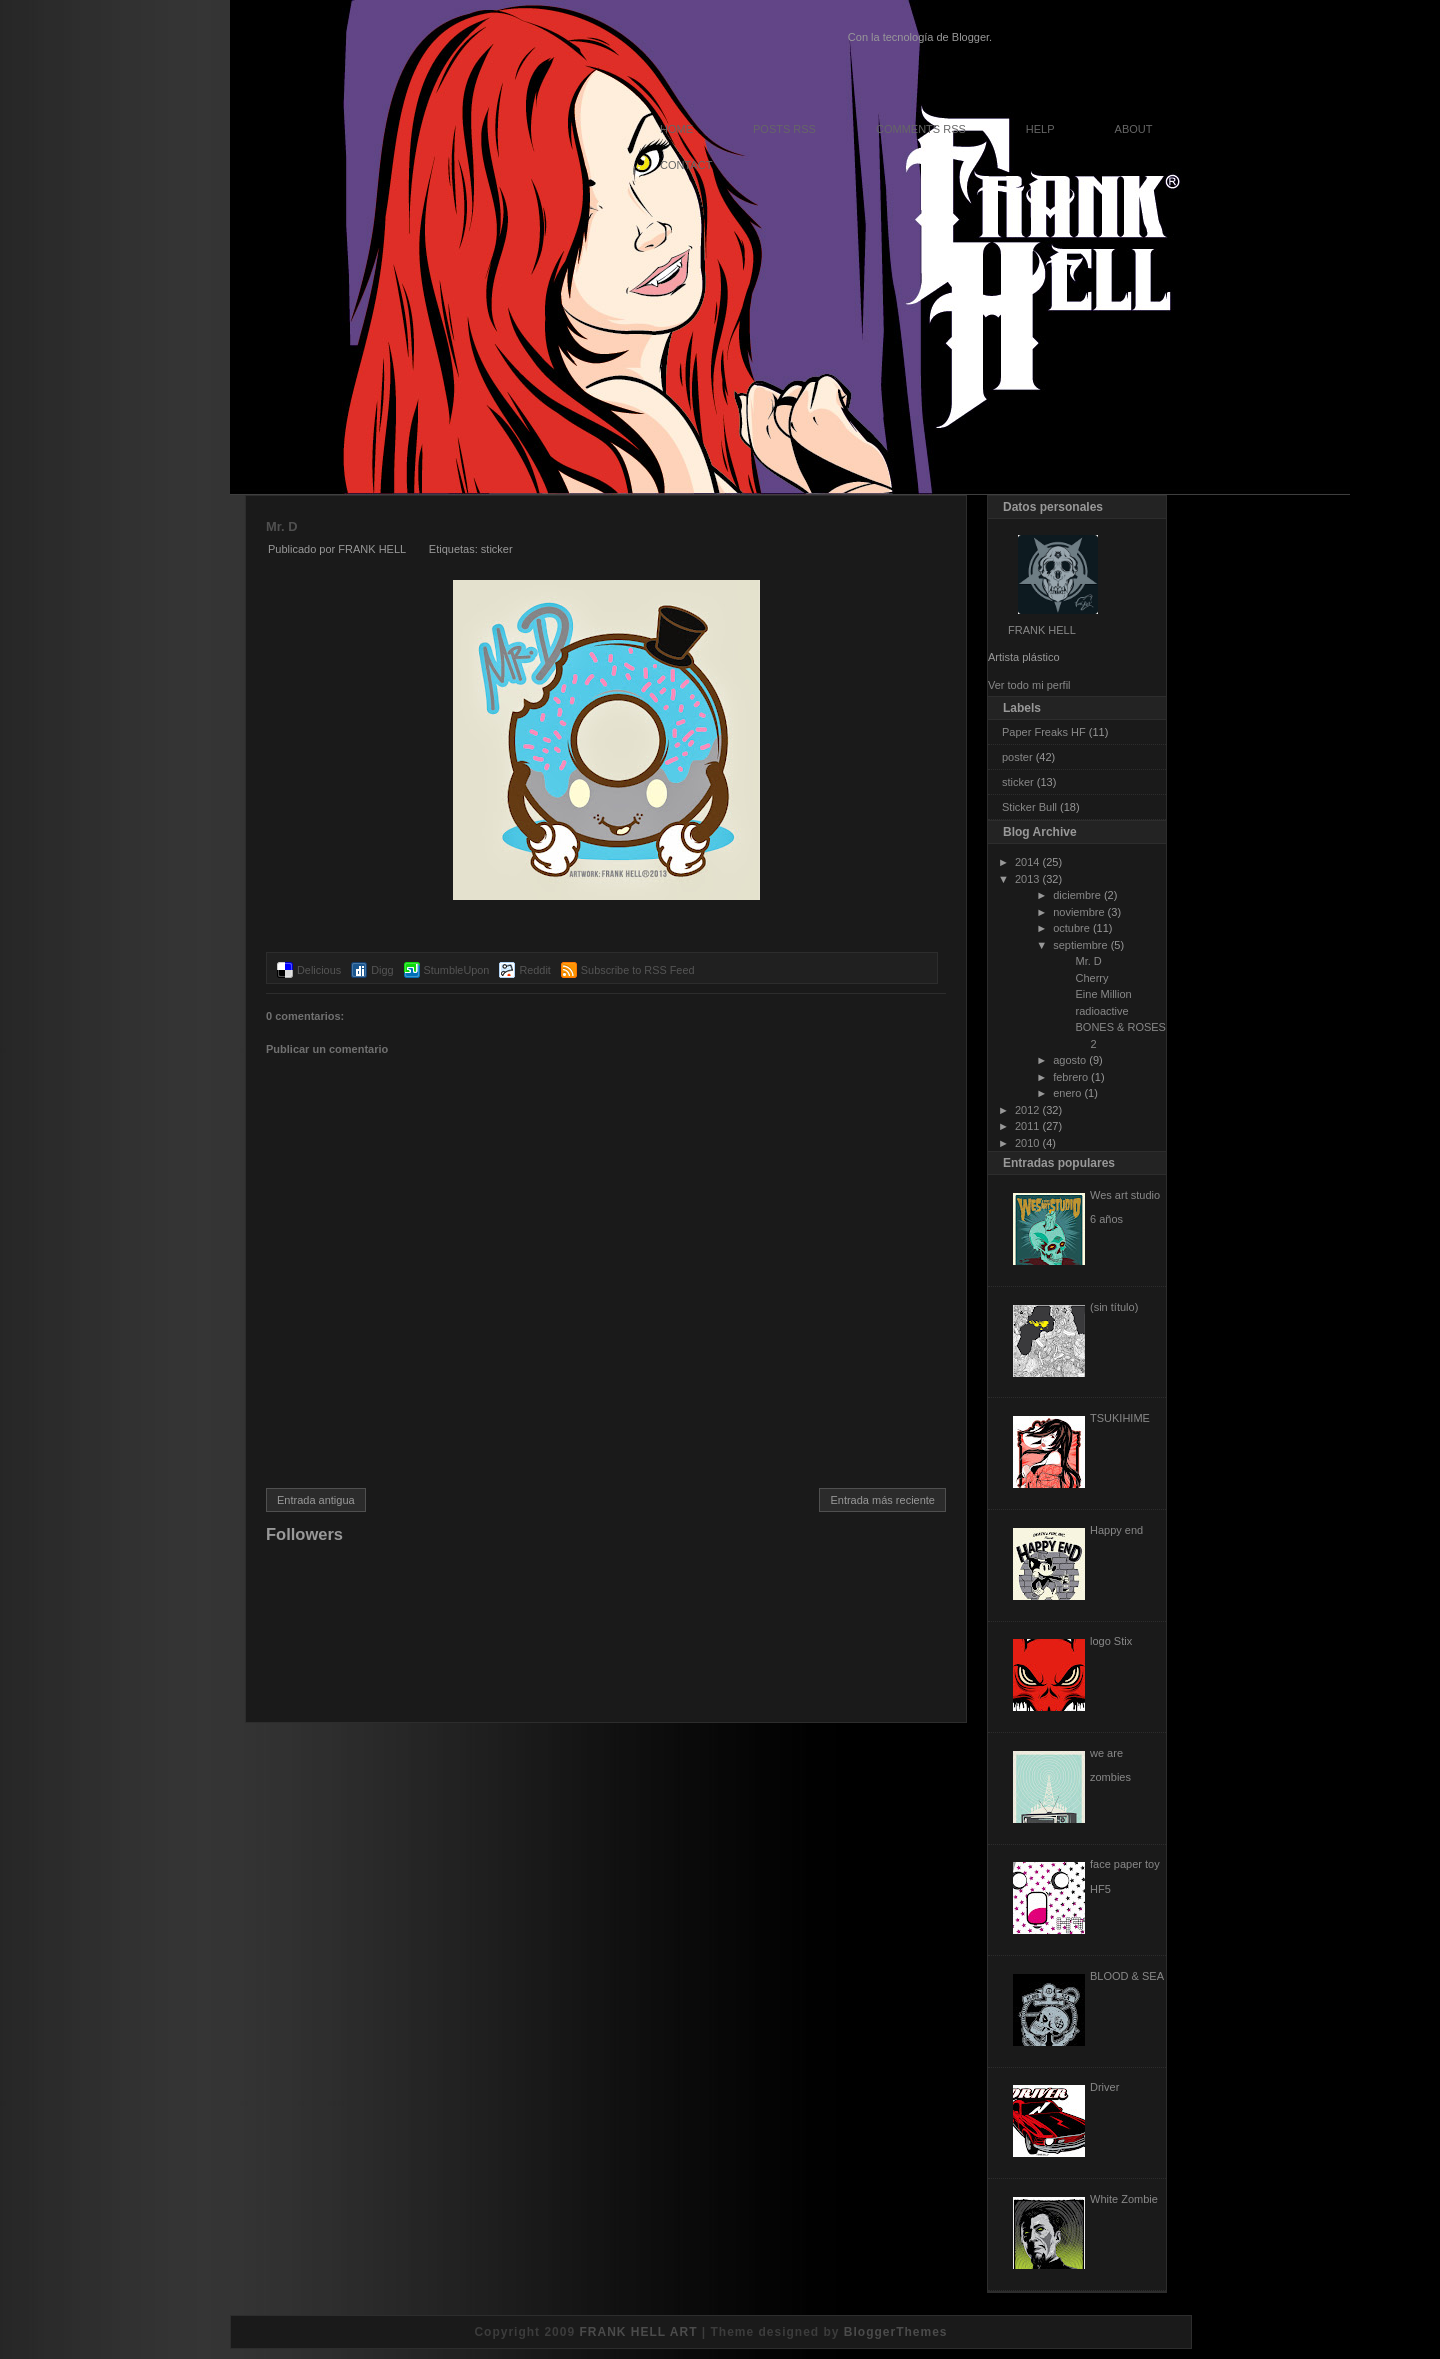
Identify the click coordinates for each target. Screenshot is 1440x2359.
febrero (1070, 1077)
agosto (1069, 1060)
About (1134, 129)
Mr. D (281, 526)
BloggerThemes (896, 2332)
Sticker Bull (1029, 807)
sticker (497, 549)
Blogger (970, 37)
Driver (1104, 2087)
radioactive (1101, 1011)
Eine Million (1103, 994)
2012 (1027, 1110)
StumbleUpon (457, 970)
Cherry (1091, 978)
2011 (1027, 1126)
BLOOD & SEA (1127, 1976)
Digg (382, 970)
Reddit (534, 970)
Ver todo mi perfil (1029, 685)
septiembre (1080, 945)
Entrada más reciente (882, 1500)
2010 (1027, 1143)
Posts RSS (784, 129)
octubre (1071, 928)
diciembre (1077, 895)
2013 (1027, 879)
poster (1017, 757)
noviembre (1078, 912)
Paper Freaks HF (1044, 732)
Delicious (319, 970)
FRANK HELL (1042, 630)
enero (1067, 1093)
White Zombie (1124, 2199)
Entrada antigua (316, 1500)
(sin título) (1114, 1307)
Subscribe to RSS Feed (638, 970)
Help (1040, 129)
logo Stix (1111, 1641)
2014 (1027, 862)
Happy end (1116, 1530)
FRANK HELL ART (638, 2332)
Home (676, 129)
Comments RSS (921, 129)
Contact (686, 165)
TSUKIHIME (1120, 1418)
